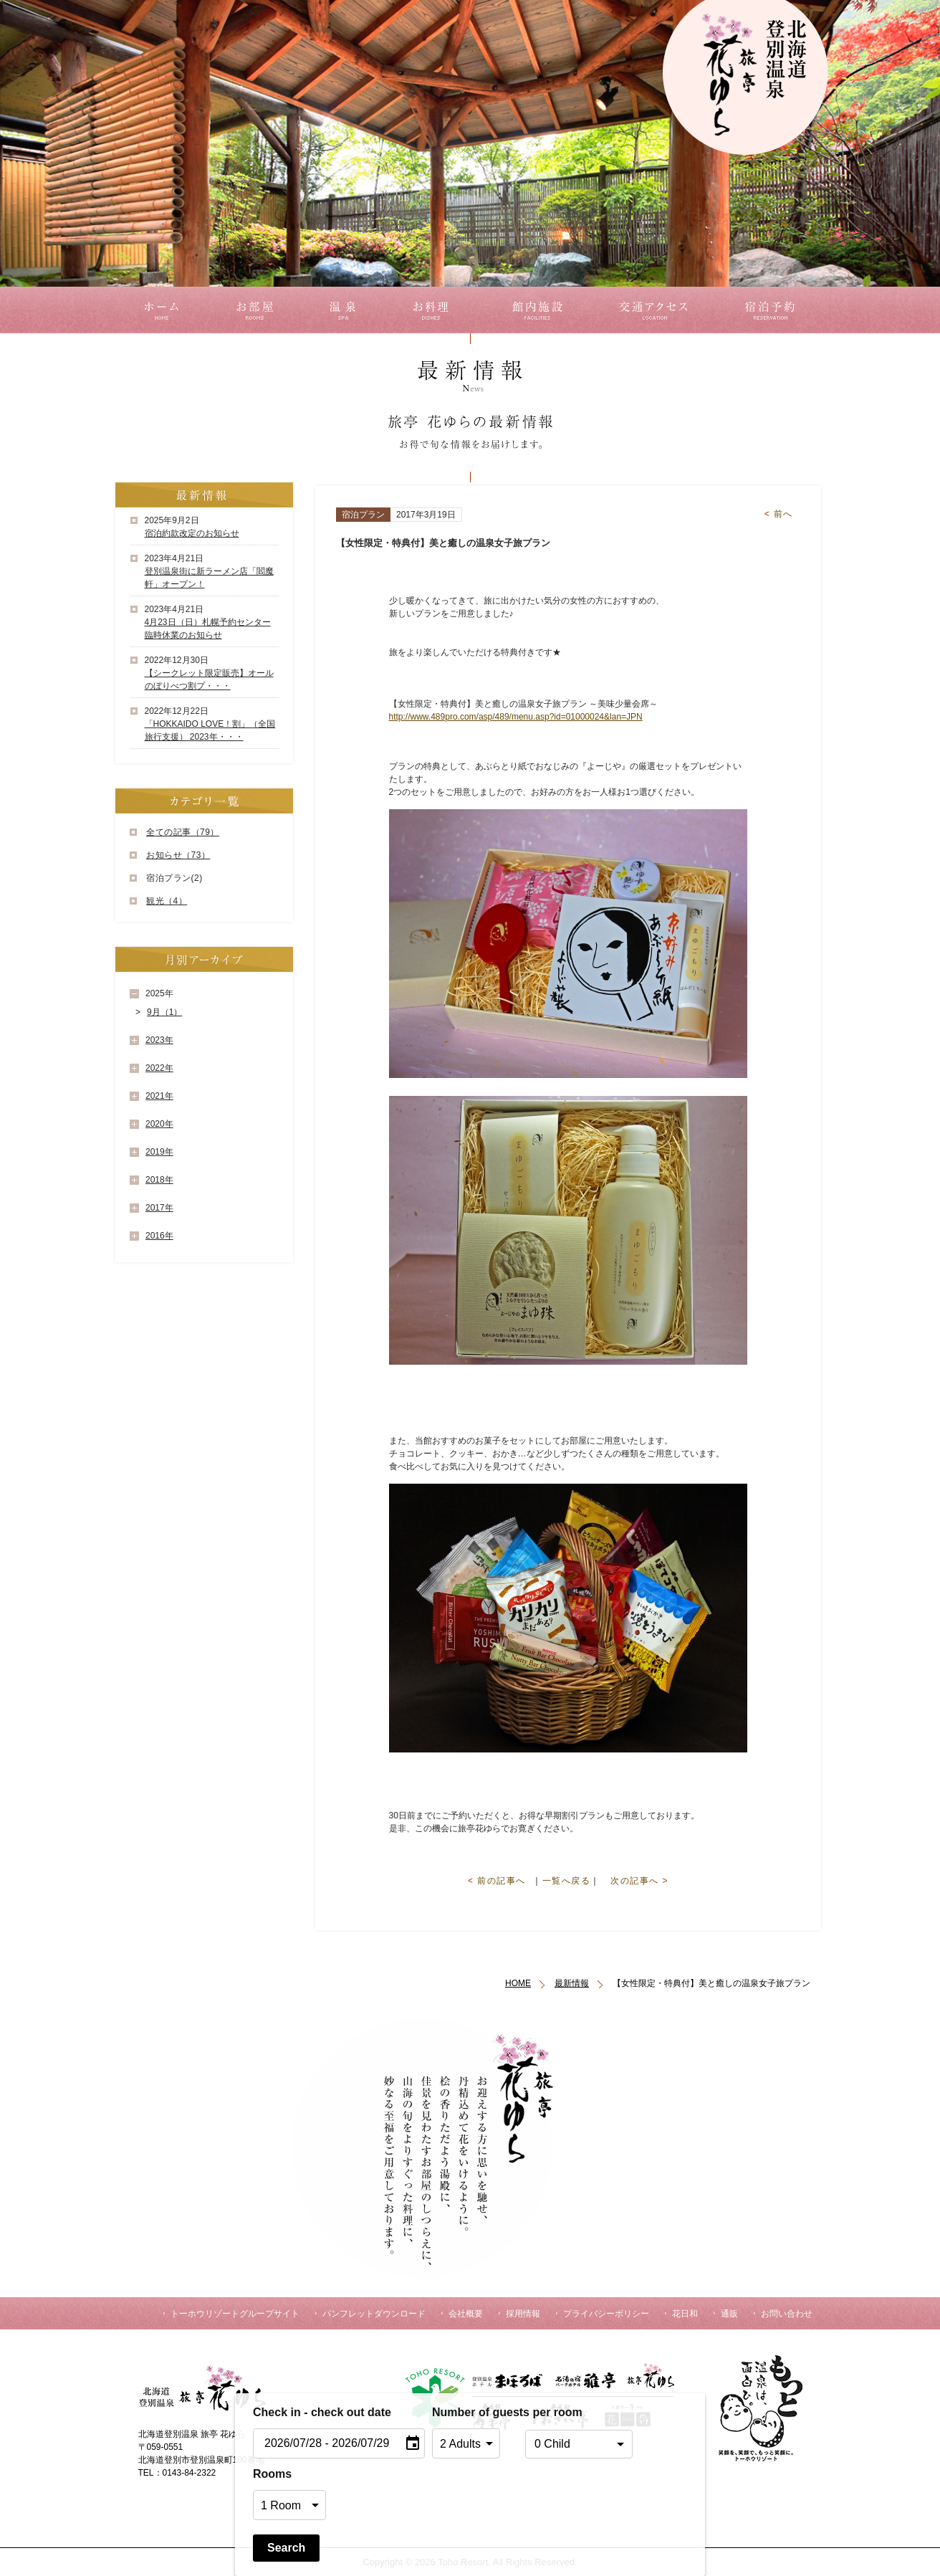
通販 (729, 2314)
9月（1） (164, 1012)
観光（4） (166, 901)
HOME (518, 1983)
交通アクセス (660, 310)
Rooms (272, 2474)
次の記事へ (639, 1881)
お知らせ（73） (178, 855)
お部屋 (254, 310)
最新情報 (572, 1983)
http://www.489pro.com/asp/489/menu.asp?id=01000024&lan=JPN (516, 717)
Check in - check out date (322, 2412)
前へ (778, 514)
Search (286, 2548)
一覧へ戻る (566, 1881)
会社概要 (466, 2314)
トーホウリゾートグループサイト (235, 2314)
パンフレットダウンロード (374, 2314)
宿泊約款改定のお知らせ (192, 533)
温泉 (342, 310)
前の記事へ (497, 1881)
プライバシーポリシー (606, 2314)
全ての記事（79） (182, 832)
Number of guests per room (475, 2412)
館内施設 (539, 310)
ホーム (159, 310)
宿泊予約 (774, 310)
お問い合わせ (786, 2314)
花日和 (685, 2314)
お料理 (430, 310)
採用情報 (523, 2314)
